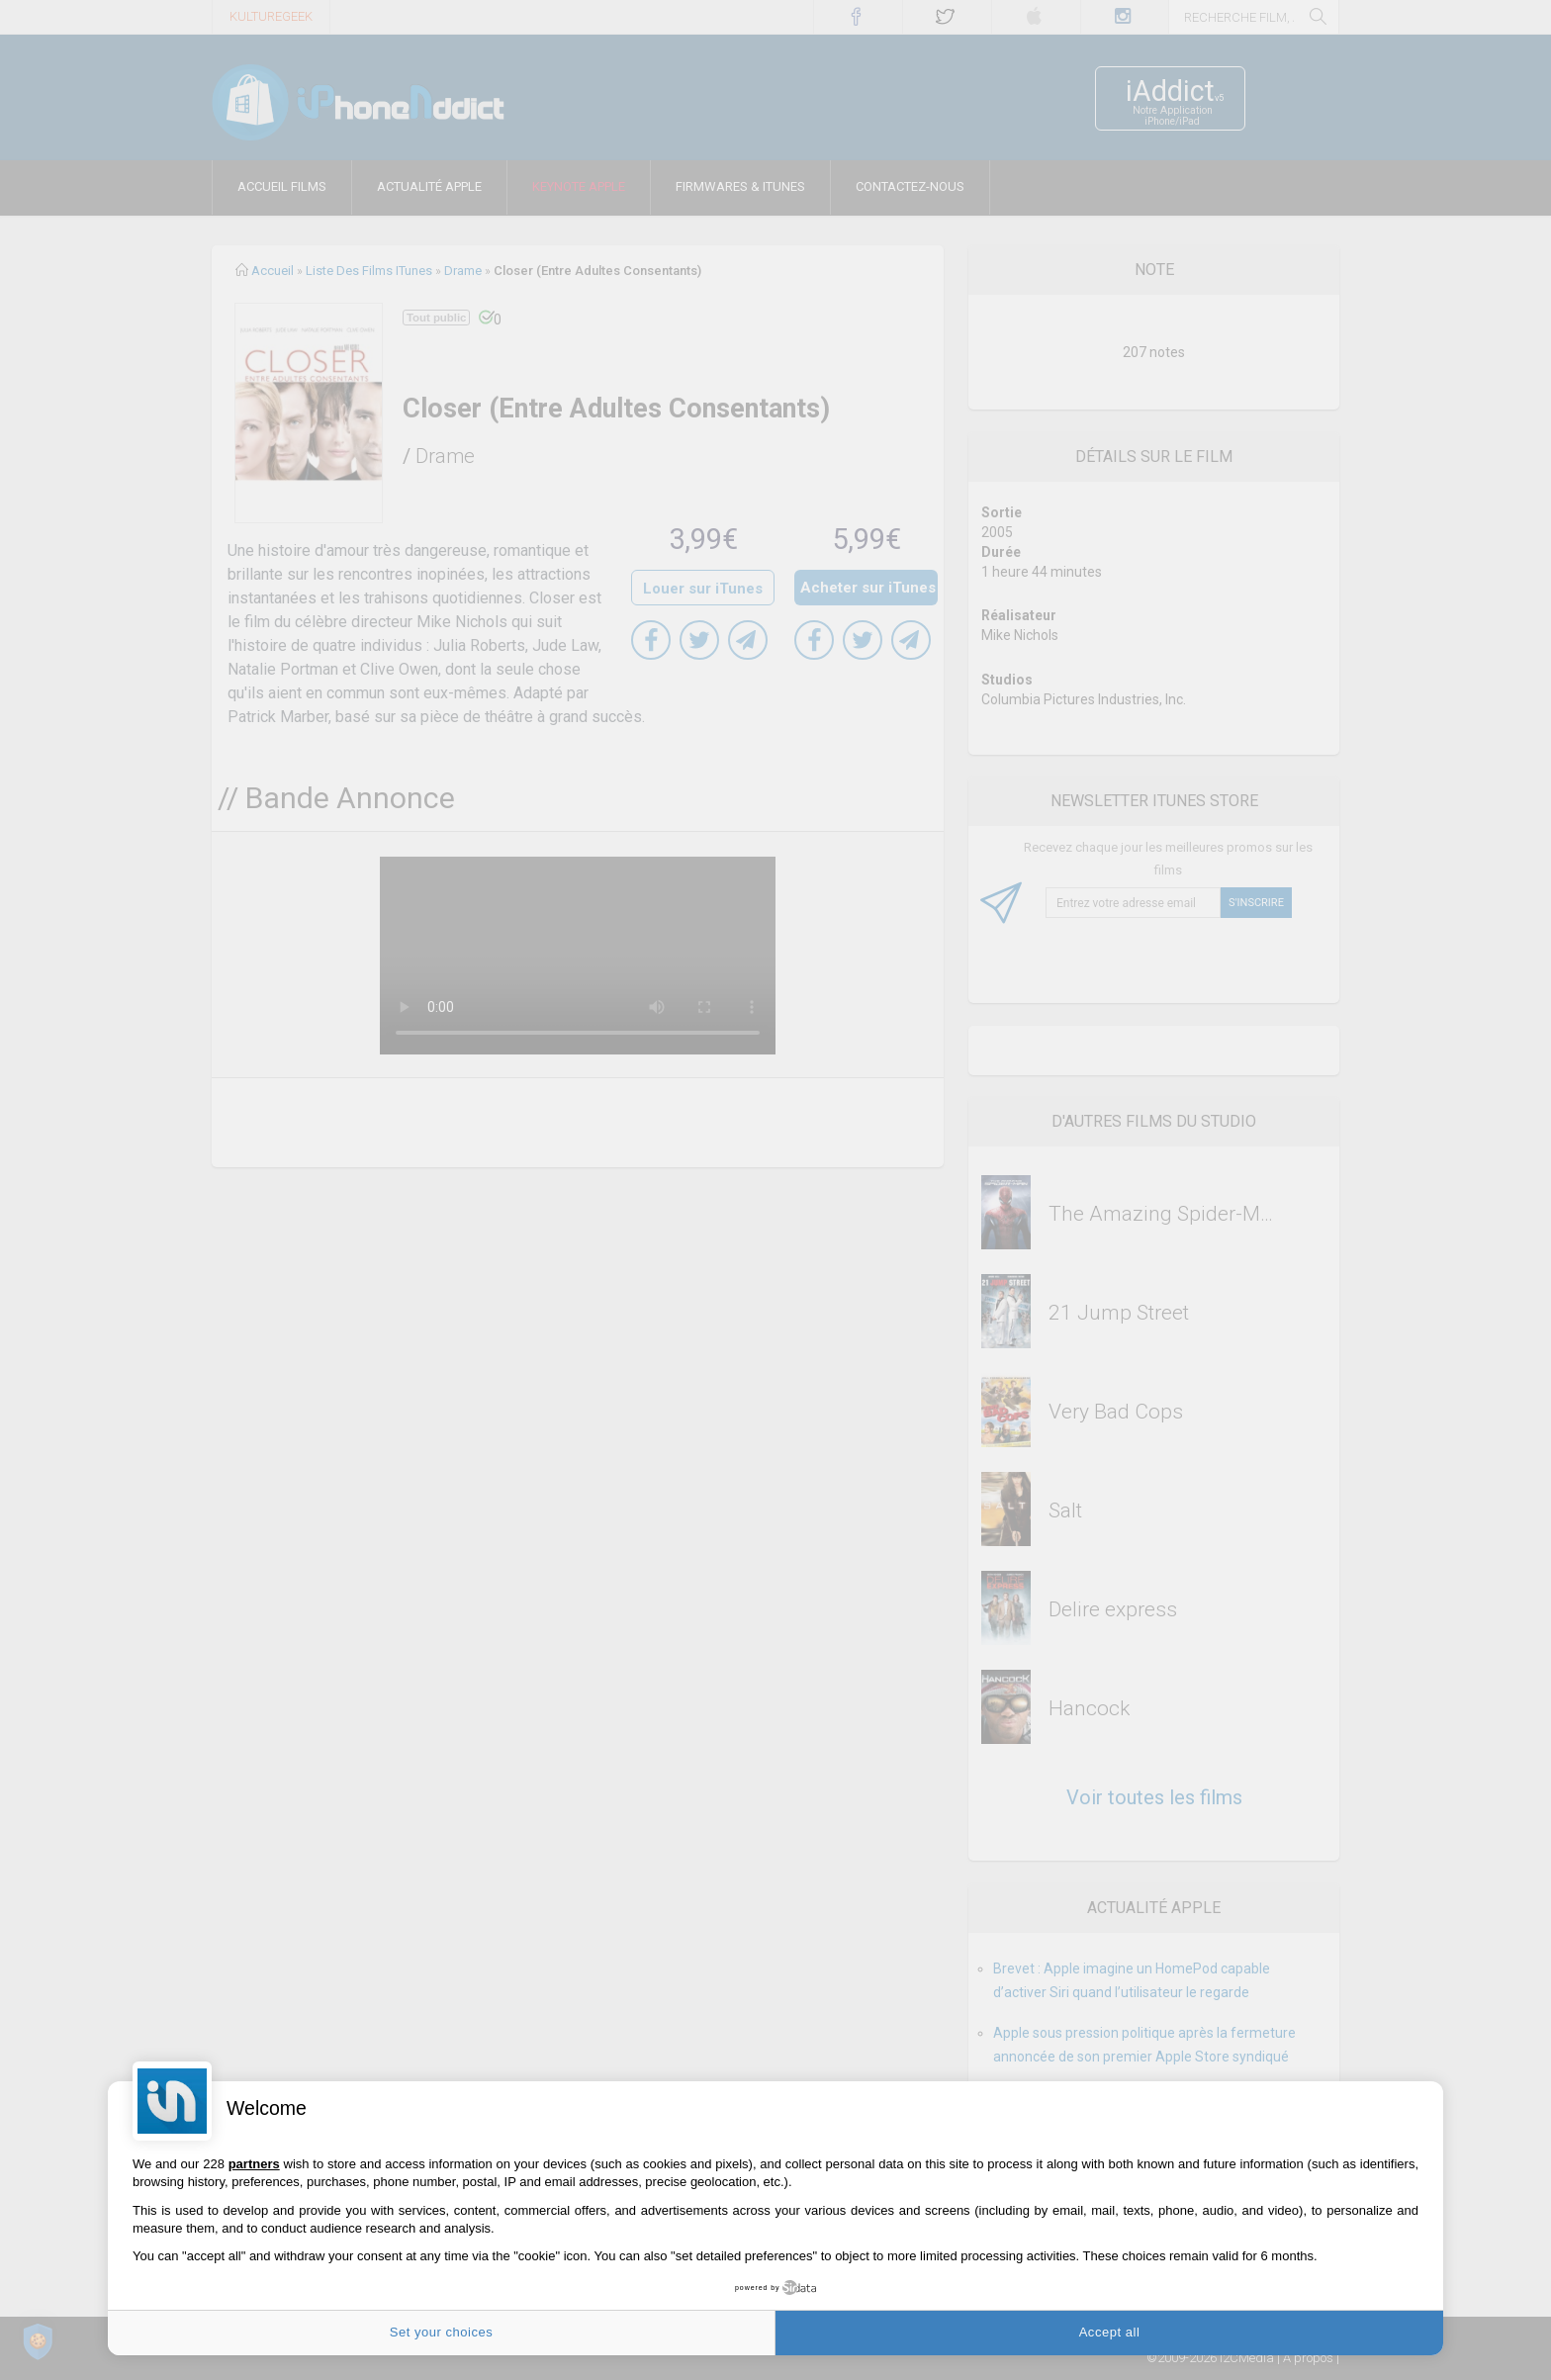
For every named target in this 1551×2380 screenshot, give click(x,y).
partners (254, 2163)
